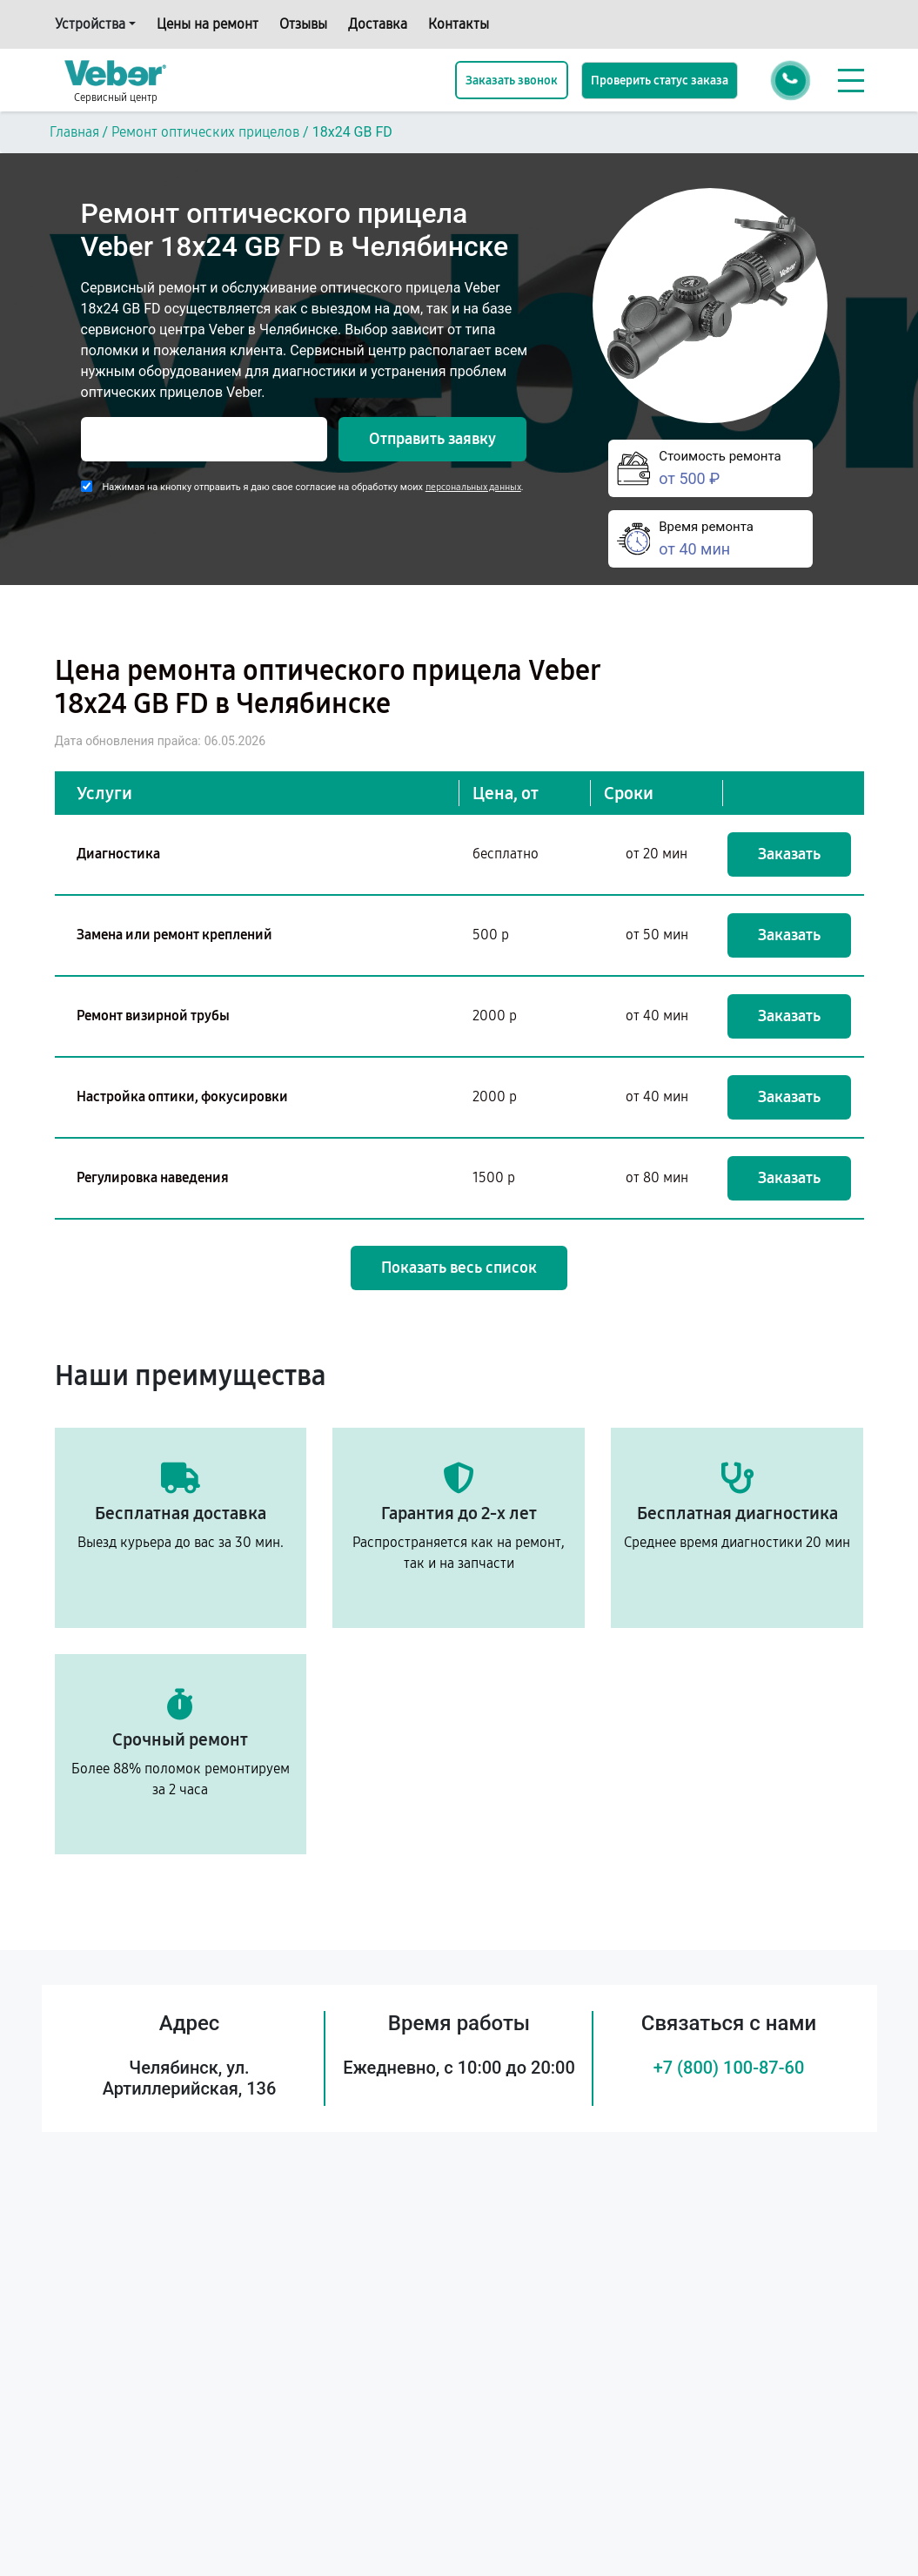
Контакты (458, 24)
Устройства (90, 24)
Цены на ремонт (207, 24)
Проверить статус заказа (659, 80)
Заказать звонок (512, 80)
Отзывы (303, 24)
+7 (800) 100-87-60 (729, 2067)
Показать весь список (459, 1267)
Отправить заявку (432, 438)
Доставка (377, 24)
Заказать (789, 854)
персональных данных (473, 487)
